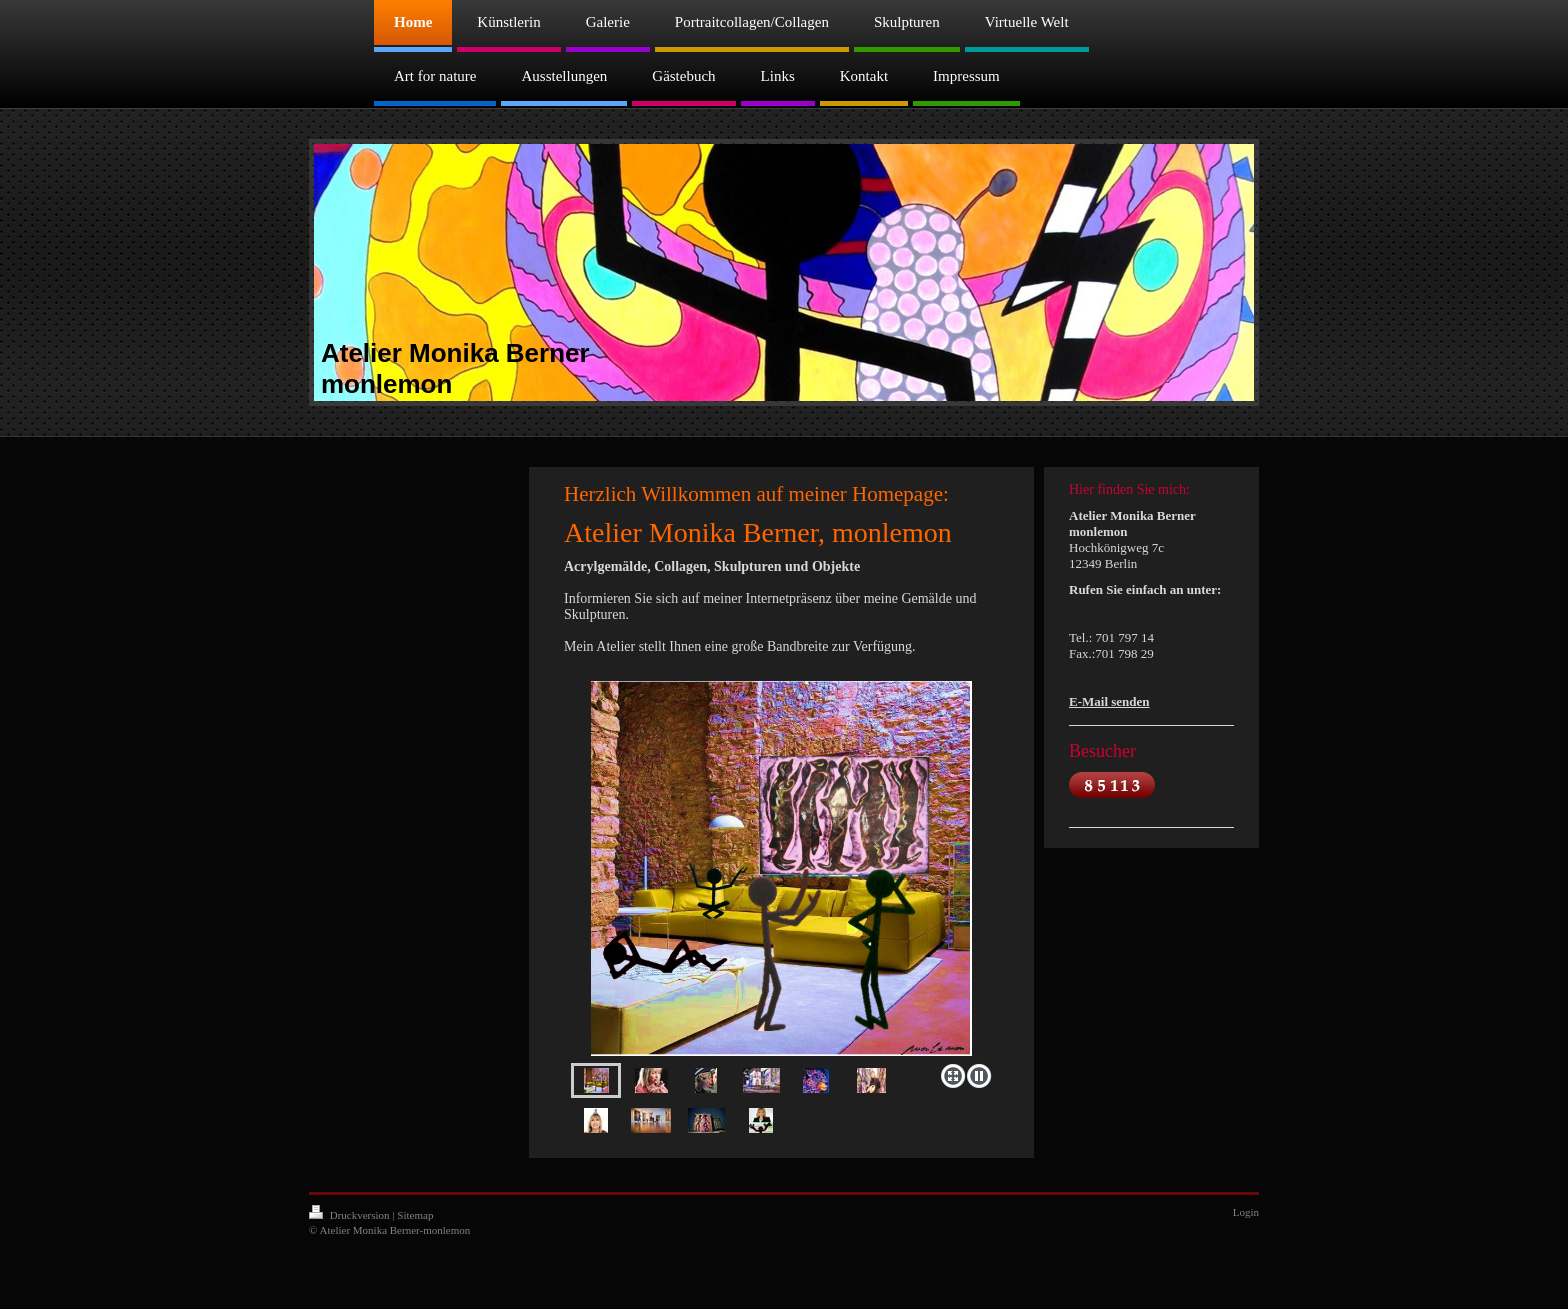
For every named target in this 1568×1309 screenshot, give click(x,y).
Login (1246, 1212)
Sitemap (415, 1215)
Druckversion (350, 1215)
